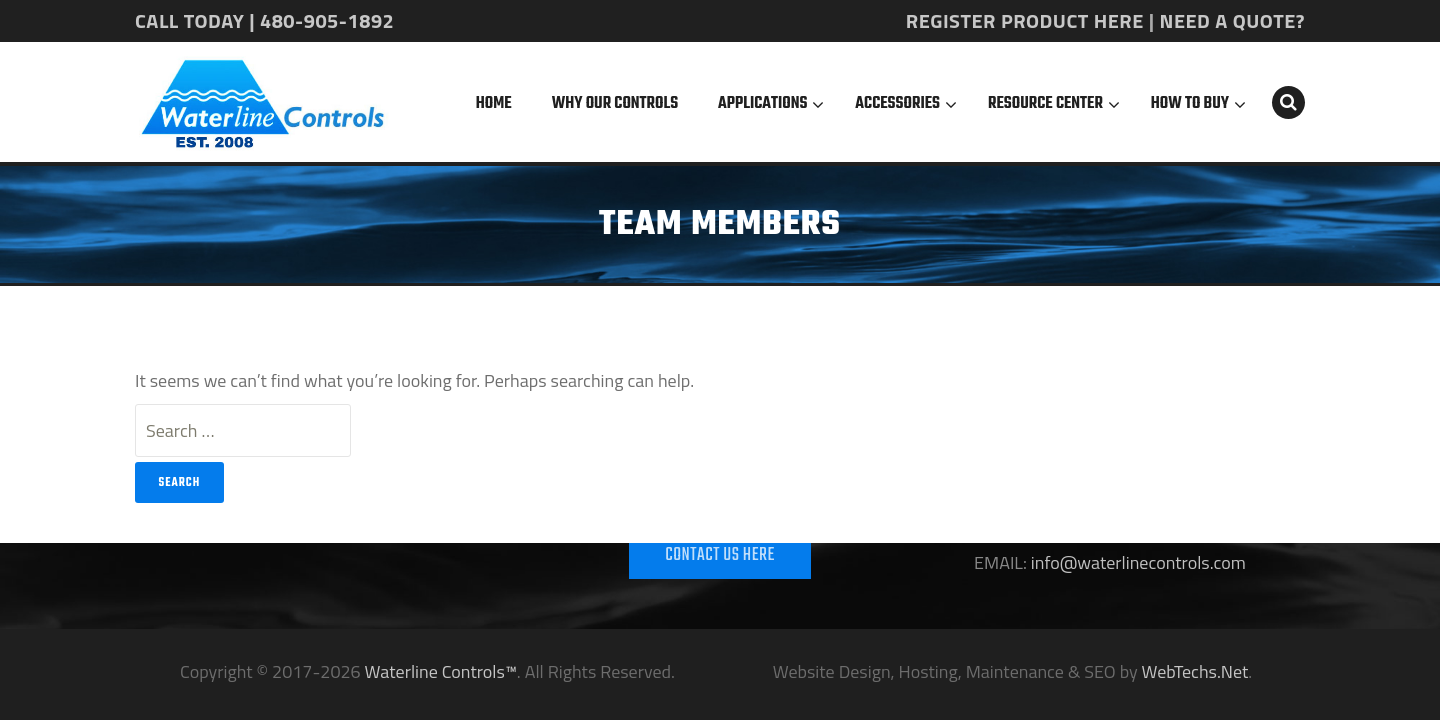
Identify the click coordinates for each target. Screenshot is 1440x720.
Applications (762, 104)
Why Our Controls (615, 104)
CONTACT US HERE (720, 555)
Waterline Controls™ (441, 671)
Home (494, 104)
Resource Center (1045, 104)
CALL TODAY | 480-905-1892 (264, 20)
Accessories (897, 104)
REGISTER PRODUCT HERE (1025, 20)
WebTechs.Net (1195, 671)
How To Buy (1190, 104)
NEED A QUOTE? (1232, 20)
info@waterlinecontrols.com (1136, 562)
